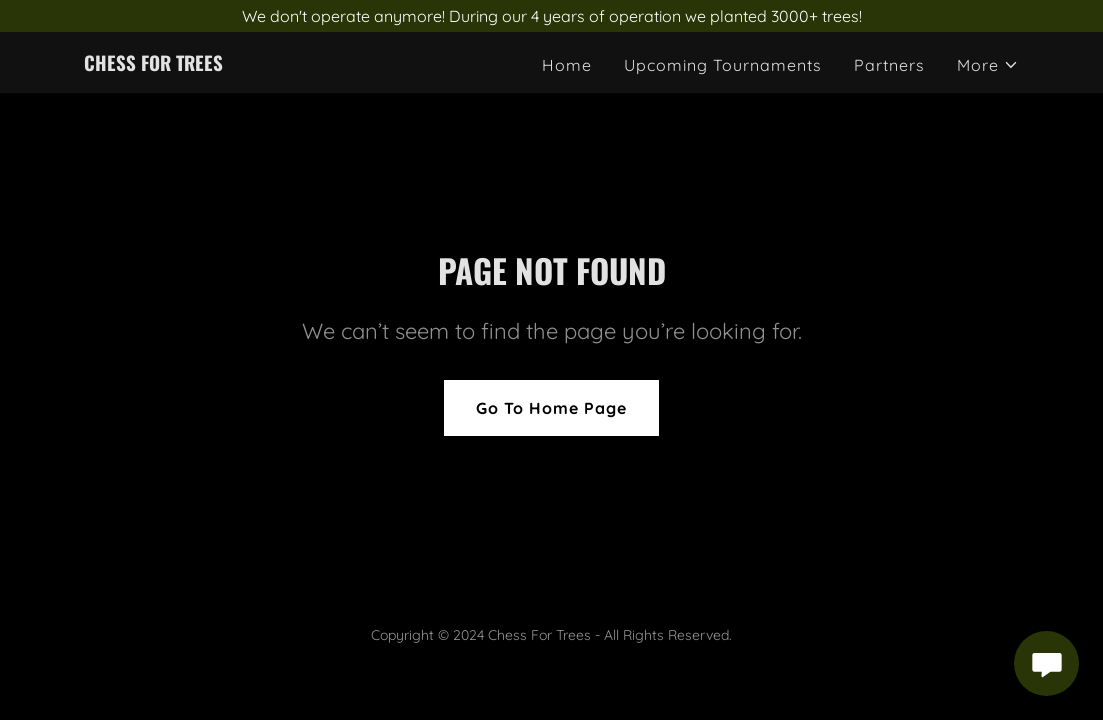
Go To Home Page (551, 408)
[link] (153, 65)
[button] (988, 65)
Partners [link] (889, 65)
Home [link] (567, 65)
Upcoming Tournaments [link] (723, 65)
